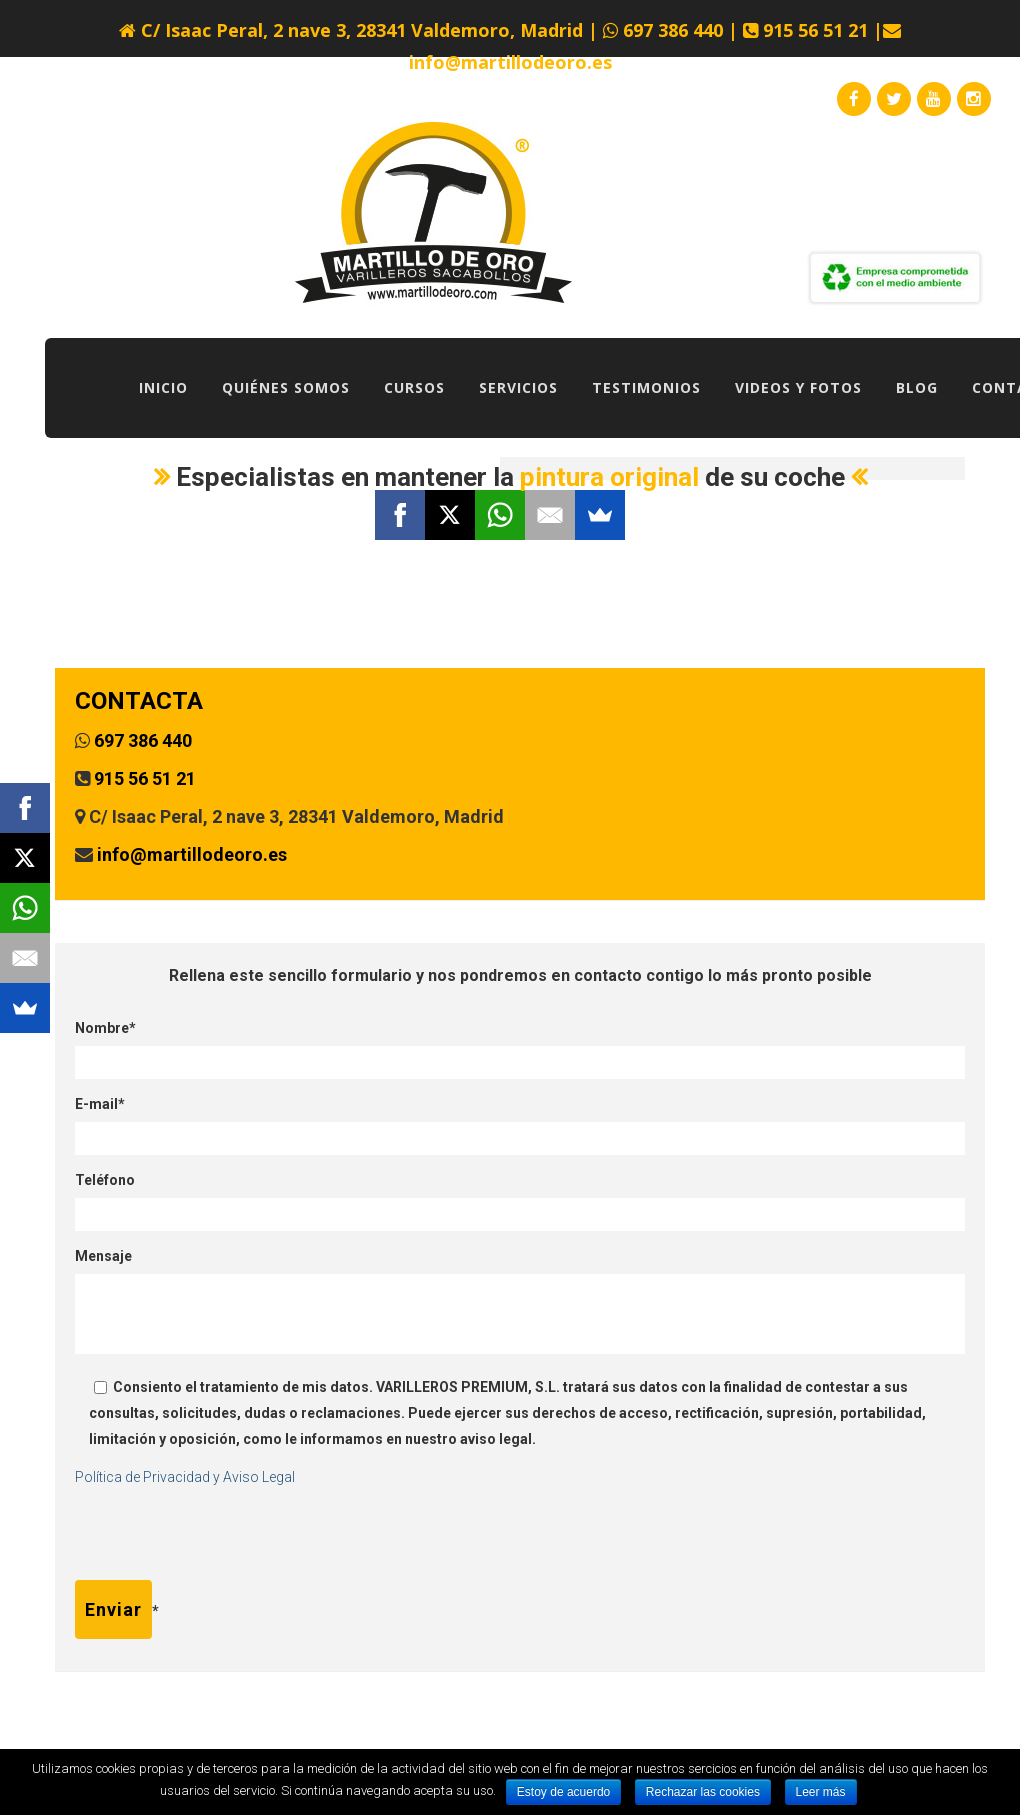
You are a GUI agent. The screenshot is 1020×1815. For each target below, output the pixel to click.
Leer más (821, 1792)
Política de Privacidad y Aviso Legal (185, 1477)
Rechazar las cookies (703, 1792)
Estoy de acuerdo (563, 1792)
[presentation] (227, 1541)
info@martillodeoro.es (510, 62)
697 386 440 (673, 30)
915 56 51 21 (813, 30)
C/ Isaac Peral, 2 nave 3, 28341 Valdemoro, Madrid (362, 30)
